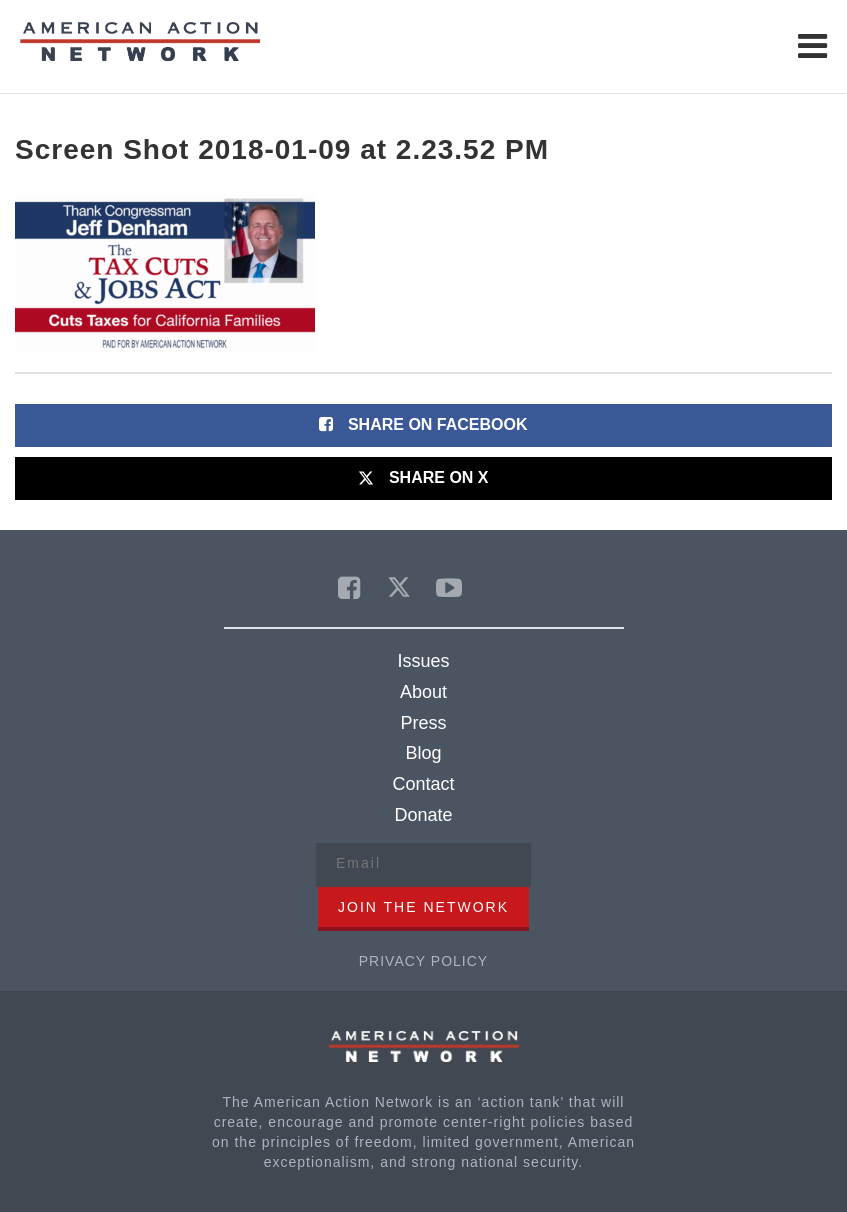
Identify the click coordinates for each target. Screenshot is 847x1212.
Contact (423, 784)
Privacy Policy (423, 961)
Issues (423, 661)
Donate (423, 815)
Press (423, 723)
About (423, 692)
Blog (423, 753)
